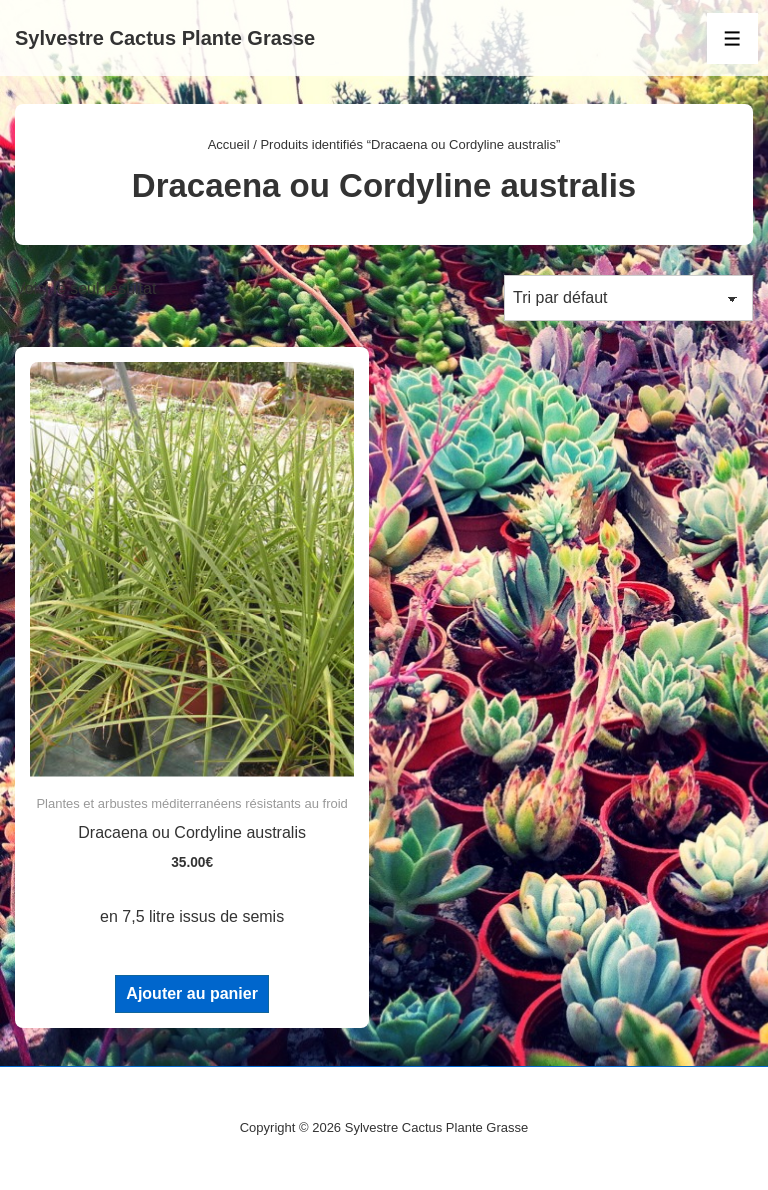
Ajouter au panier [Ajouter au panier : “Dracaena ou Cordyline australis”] (192, 993)
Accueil (229, 144)
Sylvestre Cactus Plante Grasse (165, 38)
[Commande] (628, 298)
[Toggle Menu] (732, 38)
